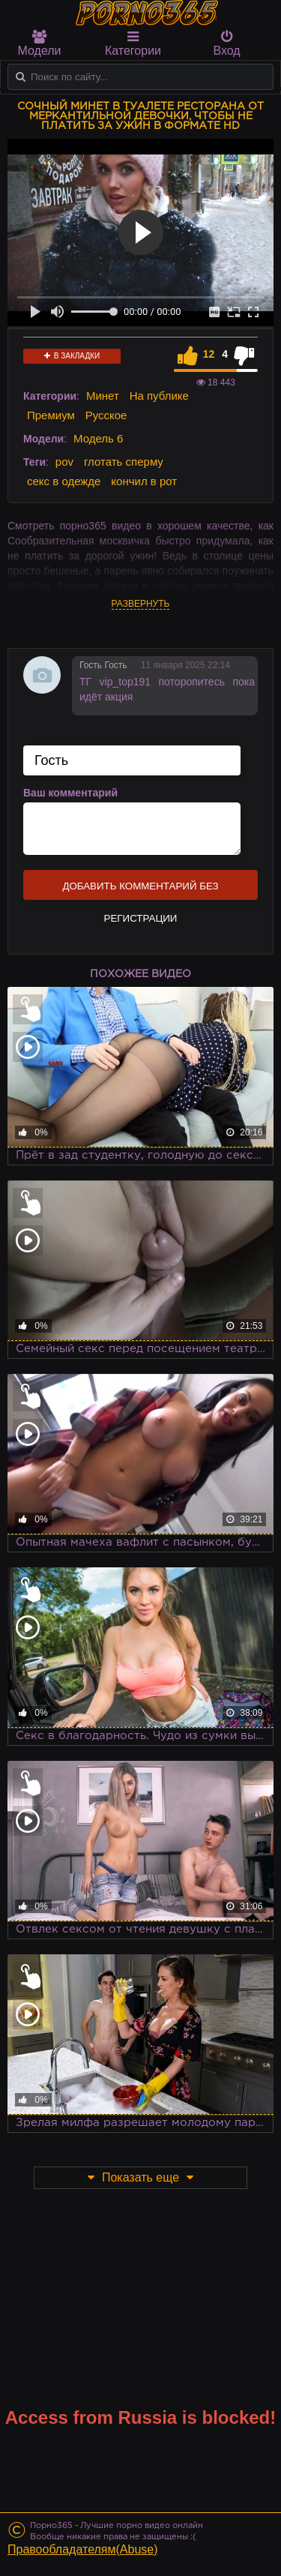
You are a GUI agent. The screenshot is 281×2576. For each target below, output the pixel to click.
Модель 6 (98, 438)
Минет (102, 395)
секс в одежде (63, 481)
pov (64, 461)
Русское (106, 415)
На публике (159, 395)
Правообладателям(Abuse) (82, 2549)
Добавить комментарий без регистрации (140, 890)
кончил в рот (144, 481)
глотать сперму (123, 461)
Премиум (51, 415)
